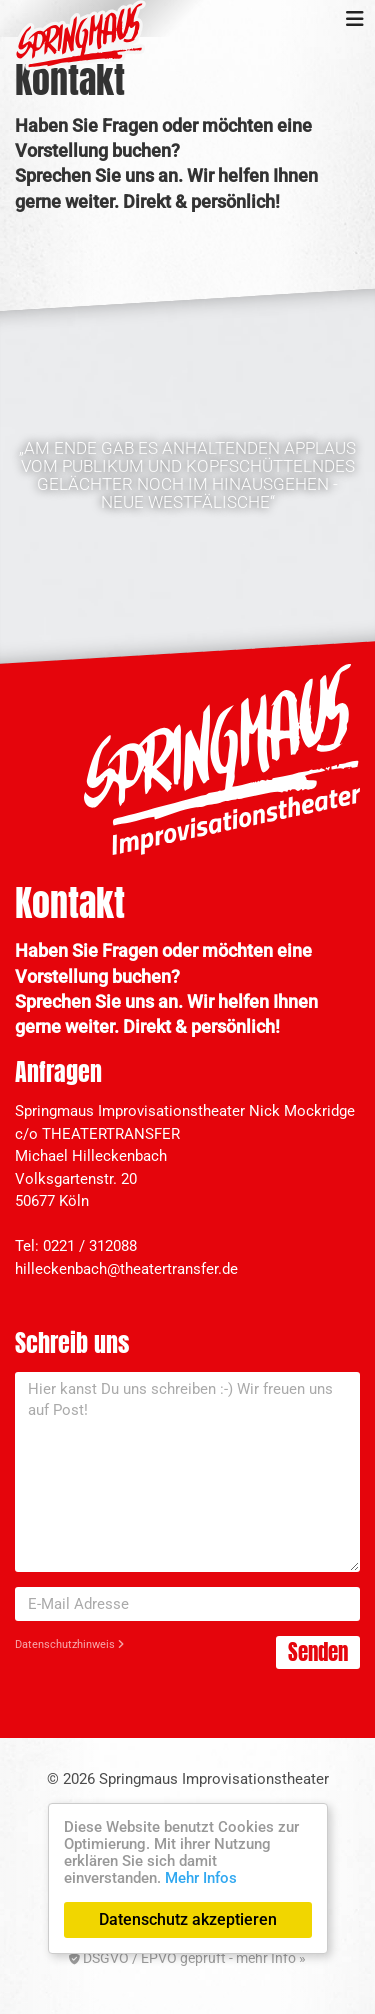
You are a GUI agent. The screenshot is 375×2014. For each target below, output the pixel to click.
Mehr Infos (201, 1878)
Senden (318, 1652)
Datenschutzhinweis (69, 1644)
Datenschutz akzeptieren (188, 1919)
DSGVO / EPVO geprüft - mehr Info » (187, 1958)
